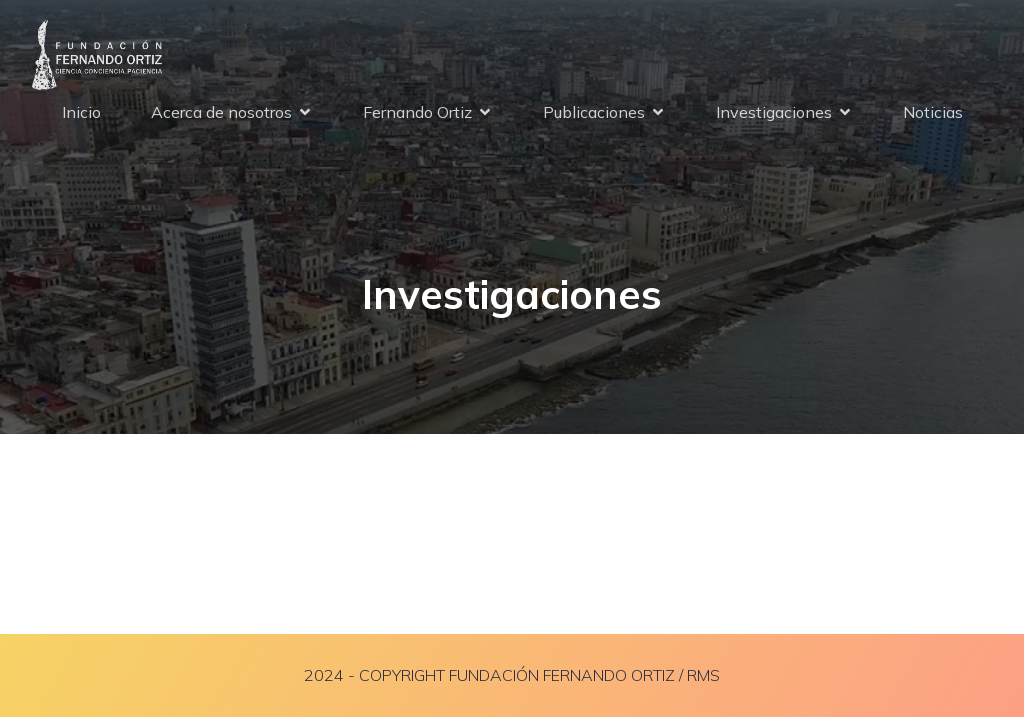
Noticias (933, 112)
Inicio (81, 112)
